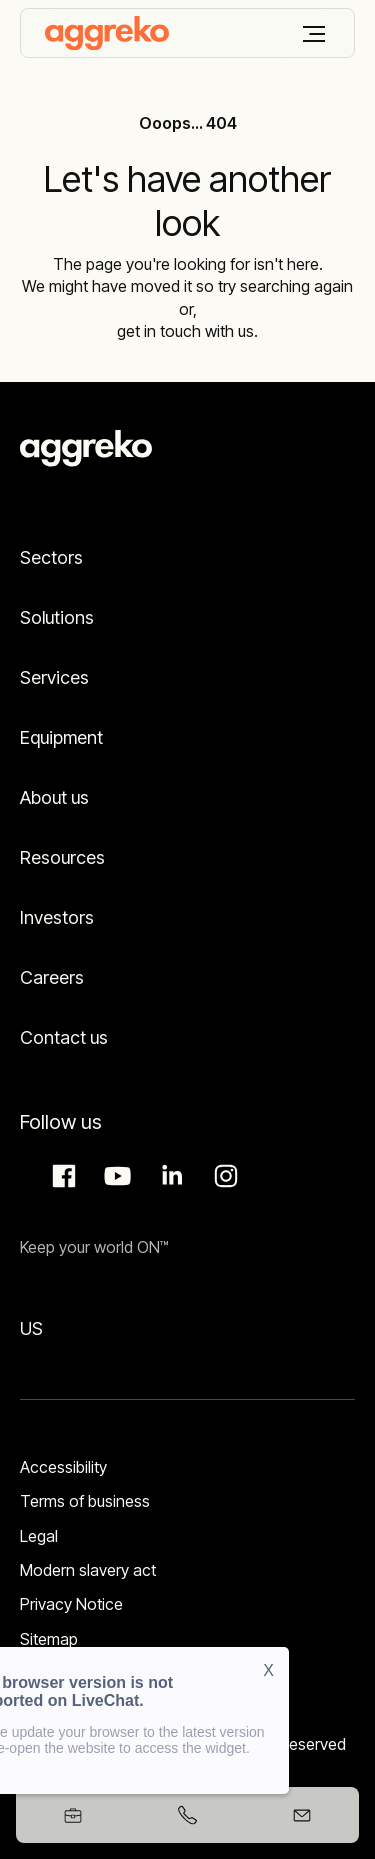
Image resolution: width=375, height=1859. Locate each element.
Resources (62, 857)
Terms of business (85, 1501)
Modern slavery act (88, 1570)
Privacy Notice (71, 1604)
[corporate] (107, 33)
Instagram (223, 1176)
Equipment (61, 737)
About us (54, 797)
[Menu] (314, 34)
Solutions (57, 617)
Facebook (61, 1176)
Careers (52, 977)
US (31, 1328)
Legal (39, 1536)
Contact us (64, 1037)
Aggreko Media (115, 1176)
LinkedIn (169, 1176)
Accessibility (63, 1467)
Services (54, 677)
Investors (57, 917)
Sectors (51, 557)
